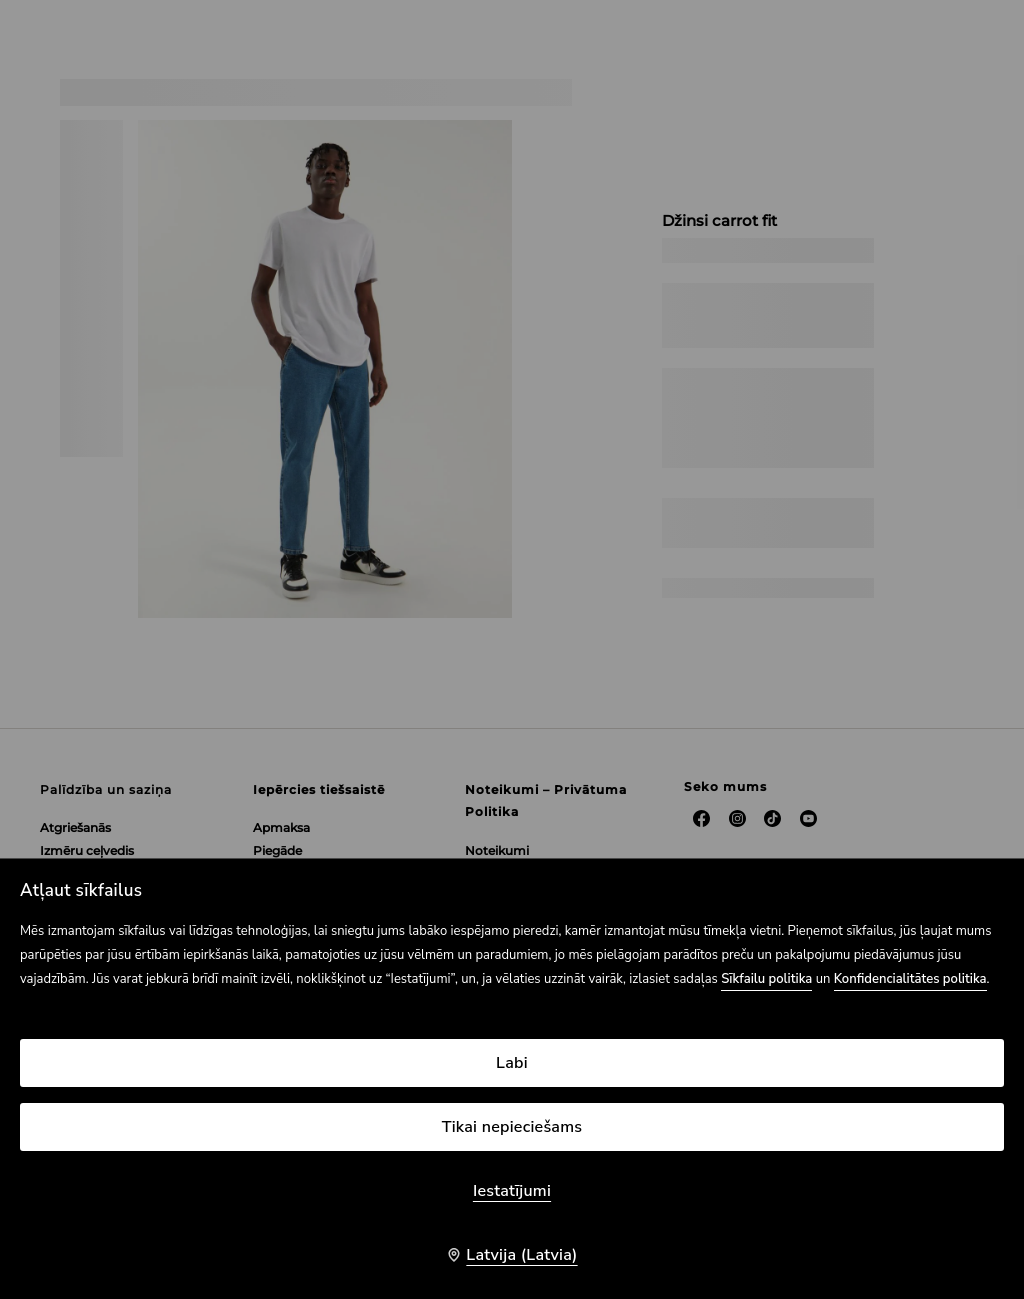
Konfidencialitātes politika (910, 979)
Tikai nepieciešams (512, 1127)
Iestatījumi (512, 1191)
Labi (512, 1063)
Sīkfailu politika (766, 979)
